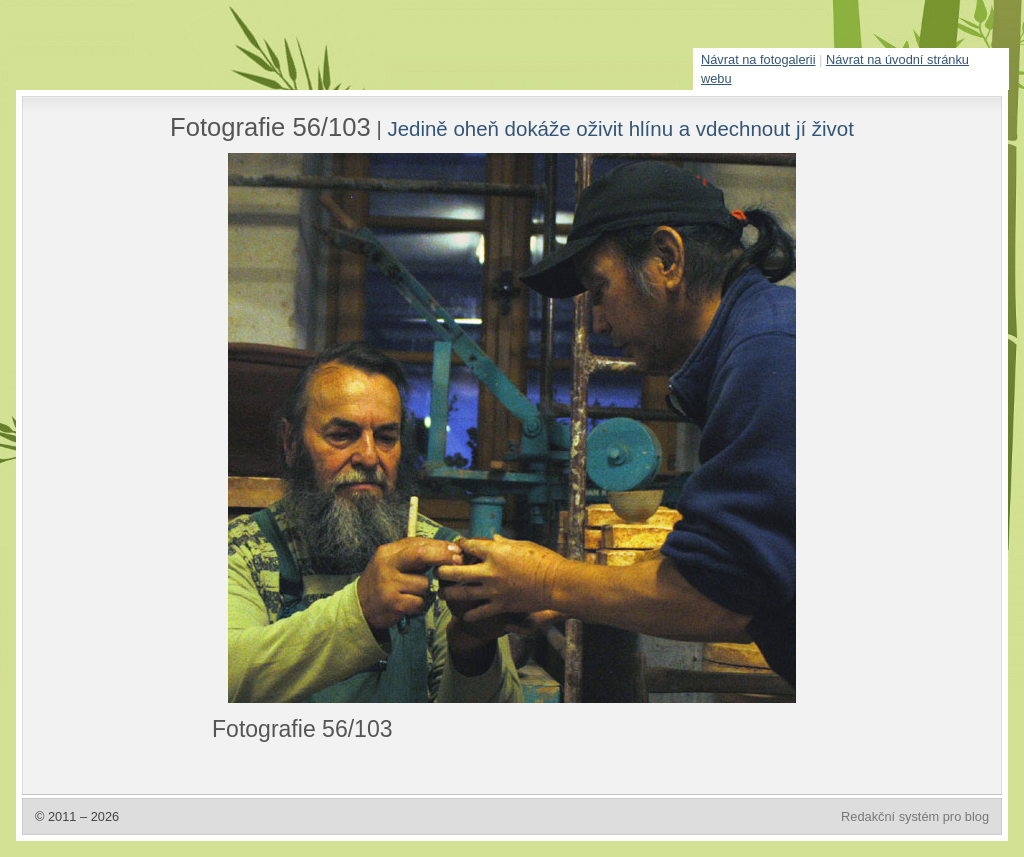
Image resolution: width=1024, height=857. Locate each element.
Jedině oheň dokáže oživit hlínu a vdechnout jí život (620, 128)
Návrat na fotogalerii (758, 59)
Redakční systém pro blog (915, 816)
